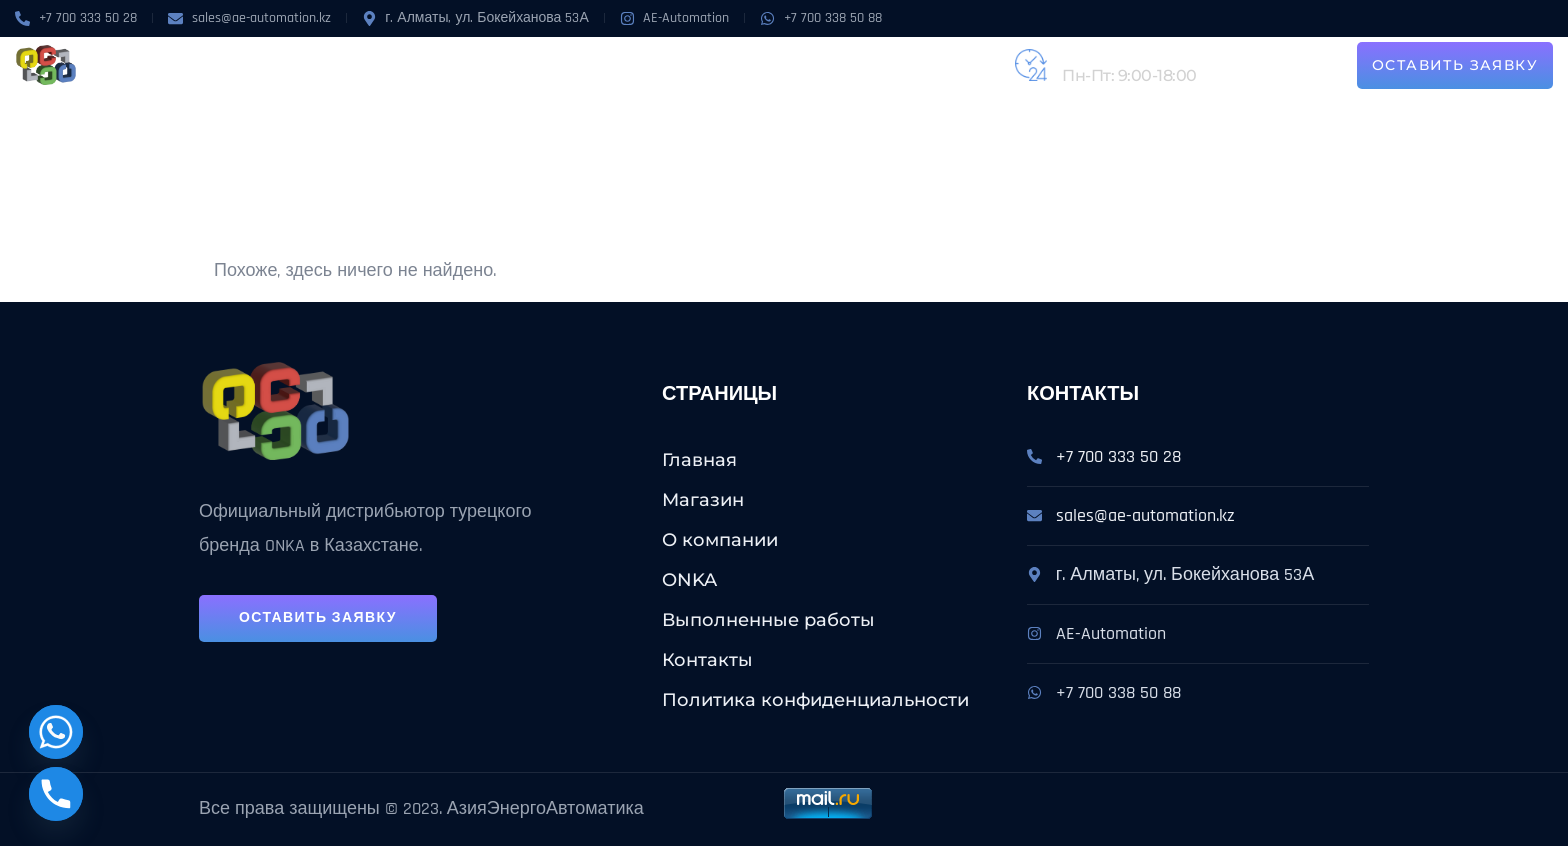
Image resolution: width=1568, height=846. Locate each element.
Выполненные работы (767, 65)
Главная (699, 460)
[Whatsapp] (56, 732)
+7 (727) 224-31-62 (1127, 53)
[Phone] (56, 794)
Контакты (917, 65)
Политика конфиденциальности (815, 700)
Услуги (617, 65)
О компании (458, 65)
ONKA (542, 65)
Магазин (357, 65)
